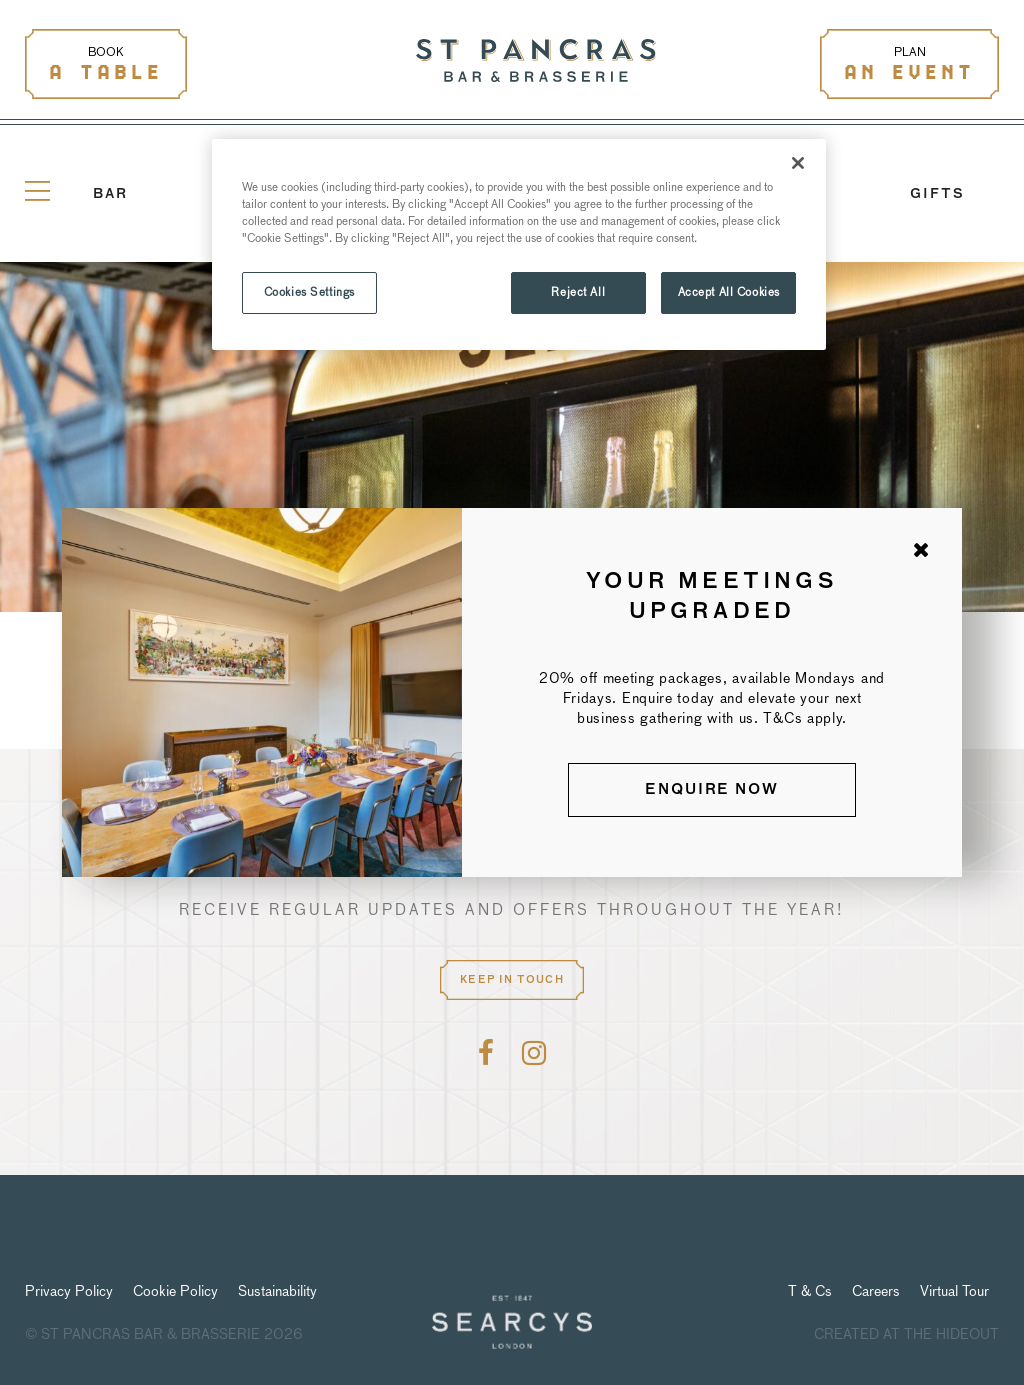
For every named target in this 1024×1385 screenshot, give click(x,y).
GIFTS (937, 194)
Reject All (578, 292)
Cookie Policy (175, 1291)
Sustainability (277, 1291)
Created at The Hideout (906, 1334)
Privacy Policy (69, 1291)
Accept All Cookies (729, 292)
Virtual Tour (954, 1291)
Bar (110, 194)
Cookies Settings (309, 292)
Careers (876, 1291)
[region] (519, 244)
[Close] (798, 163)
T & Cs (810, 1291)
